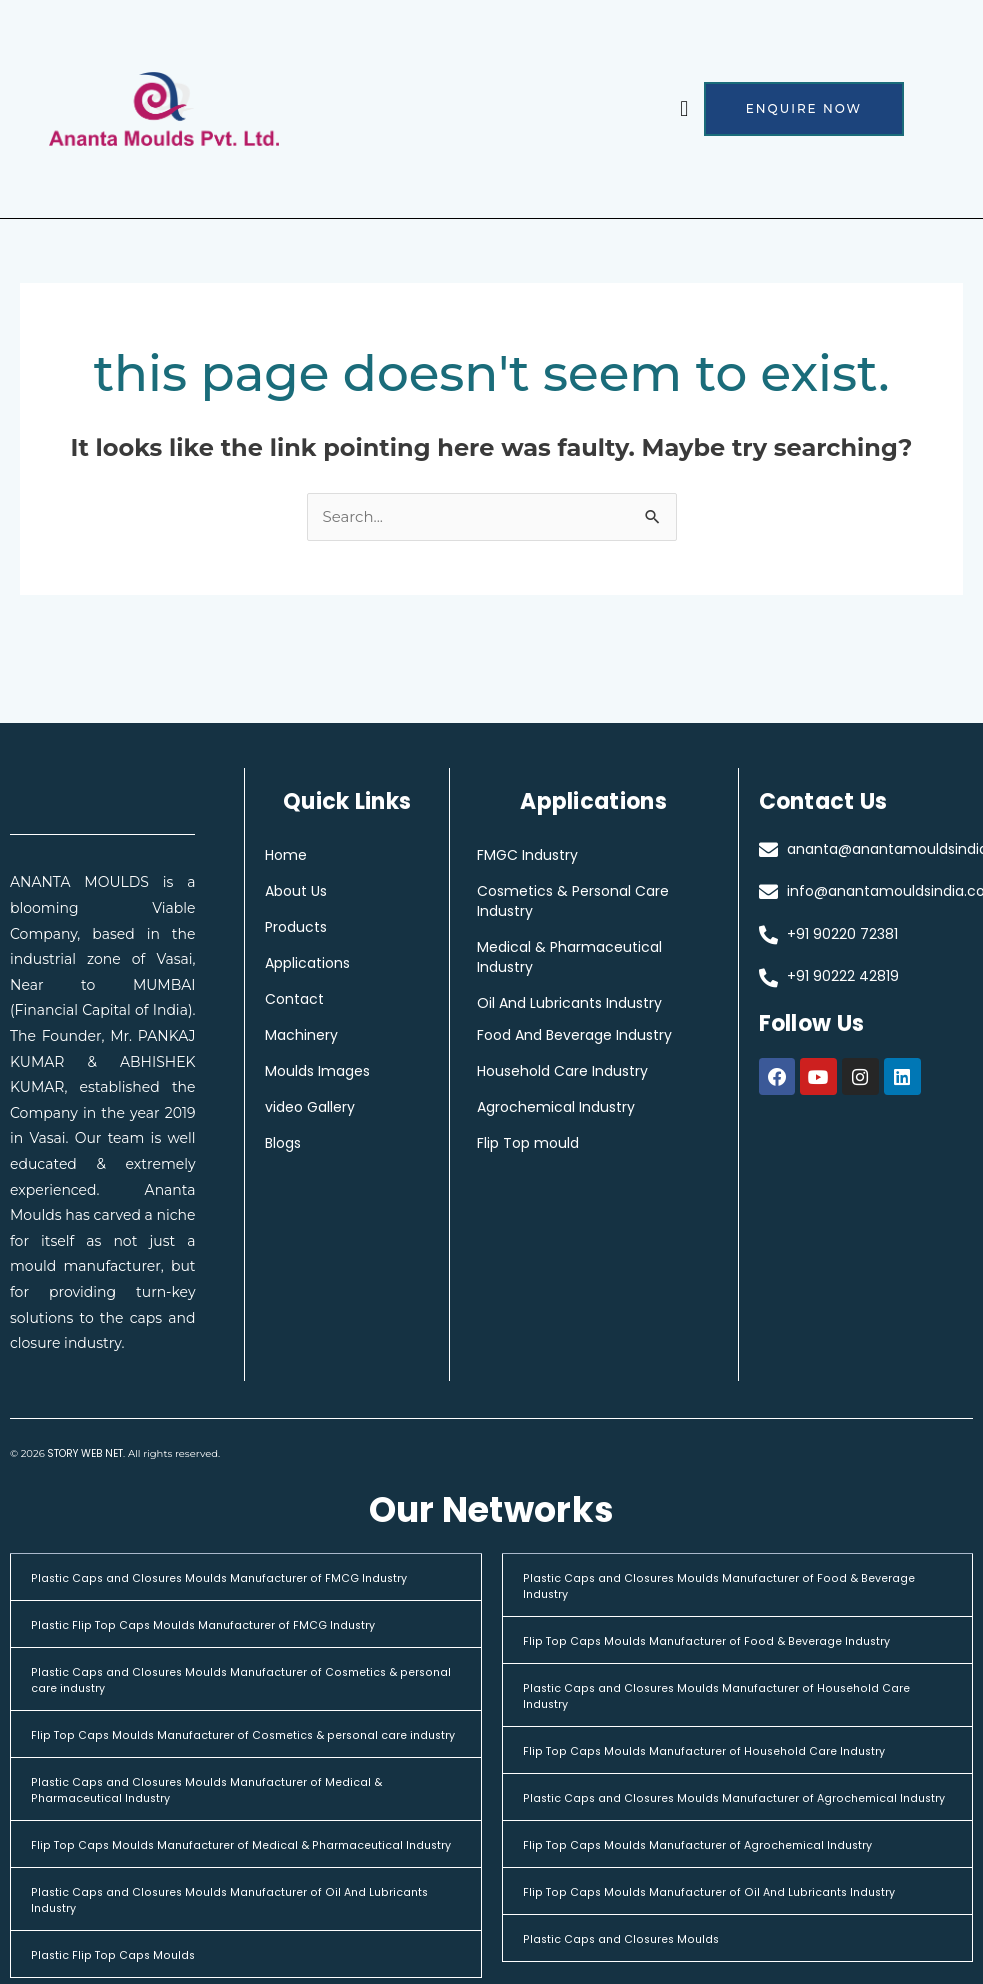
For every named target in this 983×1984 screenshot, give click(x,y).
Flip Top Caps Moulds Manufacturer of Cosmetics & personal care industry (244, 1743)
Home (286, 856)
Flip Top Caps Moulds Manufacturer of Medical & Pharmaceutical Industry (240, 1869)
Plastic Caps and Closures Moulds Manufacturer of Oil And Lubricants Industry (219, 1932)
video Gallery (310, 1108)
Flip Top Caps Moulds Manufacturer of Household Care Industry (727, 1751)
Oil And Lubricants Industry (582, 1004)
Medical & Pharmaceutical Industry (582, 958)
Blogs (283, 1144)
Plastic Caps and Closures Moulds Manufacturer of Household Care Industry (723, 1696)
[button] (684, 109)
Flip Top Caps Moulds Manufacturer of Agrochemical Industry (720, 1861)
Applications (307, 964)
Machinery (301, 1036)
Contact (294, 1000)
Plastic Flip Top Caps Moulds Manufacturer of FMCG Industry (222, 1625)
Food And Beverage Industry (587, 1036)
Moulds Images (317, 1072)
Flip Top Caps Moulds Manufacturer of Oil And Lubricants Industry (731, 1908)
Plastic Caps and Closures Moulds (633, 1955)
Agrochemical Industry (569, 1108)
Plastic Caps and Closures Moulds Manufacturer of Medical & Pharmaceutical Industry (228, 1806)
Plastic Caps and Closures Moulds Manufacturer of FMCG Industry (241, 1578)
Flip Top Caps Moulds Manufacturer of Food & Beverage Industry (730, 1641)
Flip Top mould (541, 1144)
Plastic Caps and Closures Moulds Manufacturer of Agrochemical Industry (734, 1806)
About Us (296, 892)
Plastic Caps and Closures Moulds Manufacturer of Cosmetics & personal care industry (237, 1680)
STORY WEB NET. (86, 1455)
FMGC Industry (540, 856)
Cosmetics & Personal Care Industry (586, 902)
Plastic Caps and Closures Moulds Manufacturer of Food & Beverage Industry (711, 1586)
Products (296, 928)
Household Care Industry (575, 1072)
